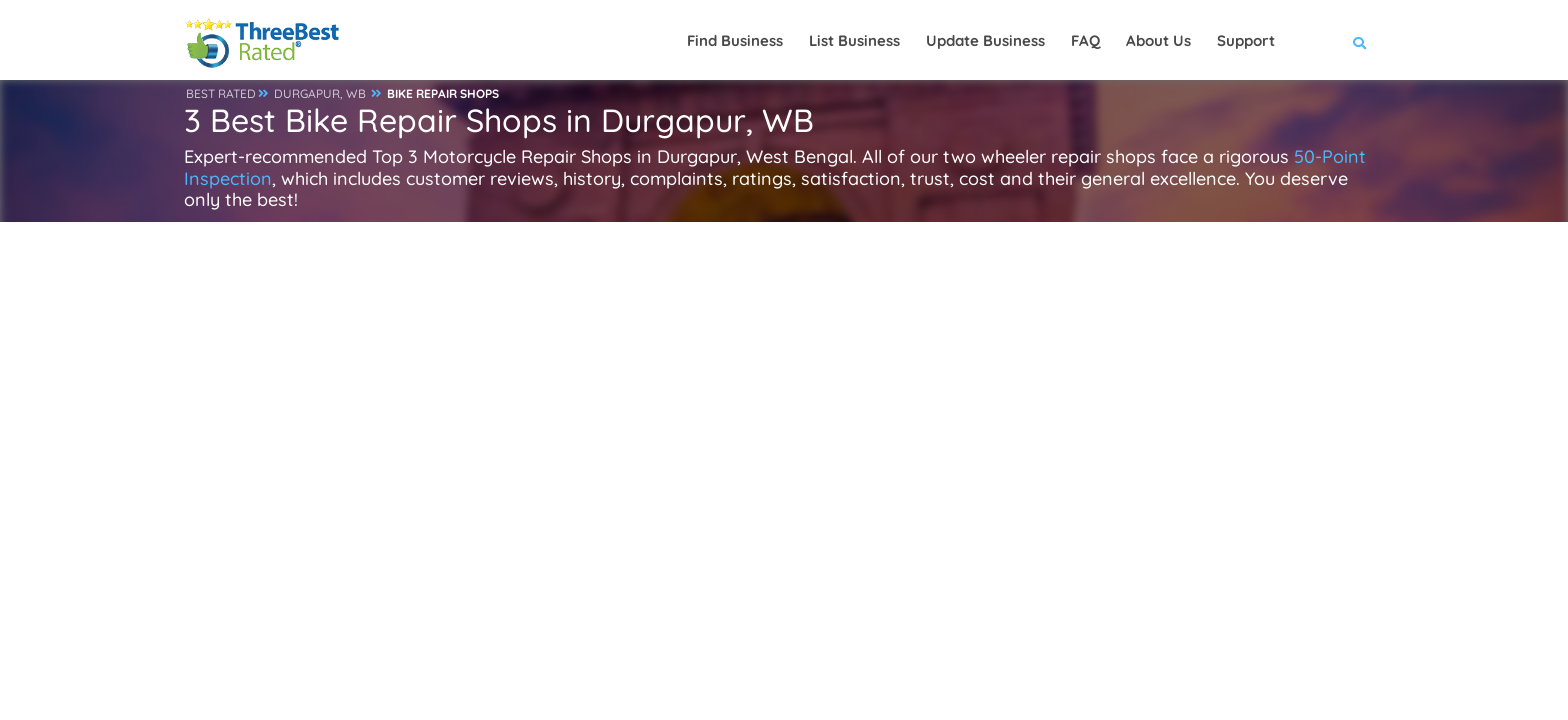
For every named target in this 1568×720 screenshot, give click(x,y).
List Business (854, 40)
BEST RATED (221, 93)
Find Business (735, 40)
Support (1246, 40)
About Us (1158, 40)
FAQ (1085, 40)
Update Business (985, 40)
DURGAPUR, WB (320, 93)
